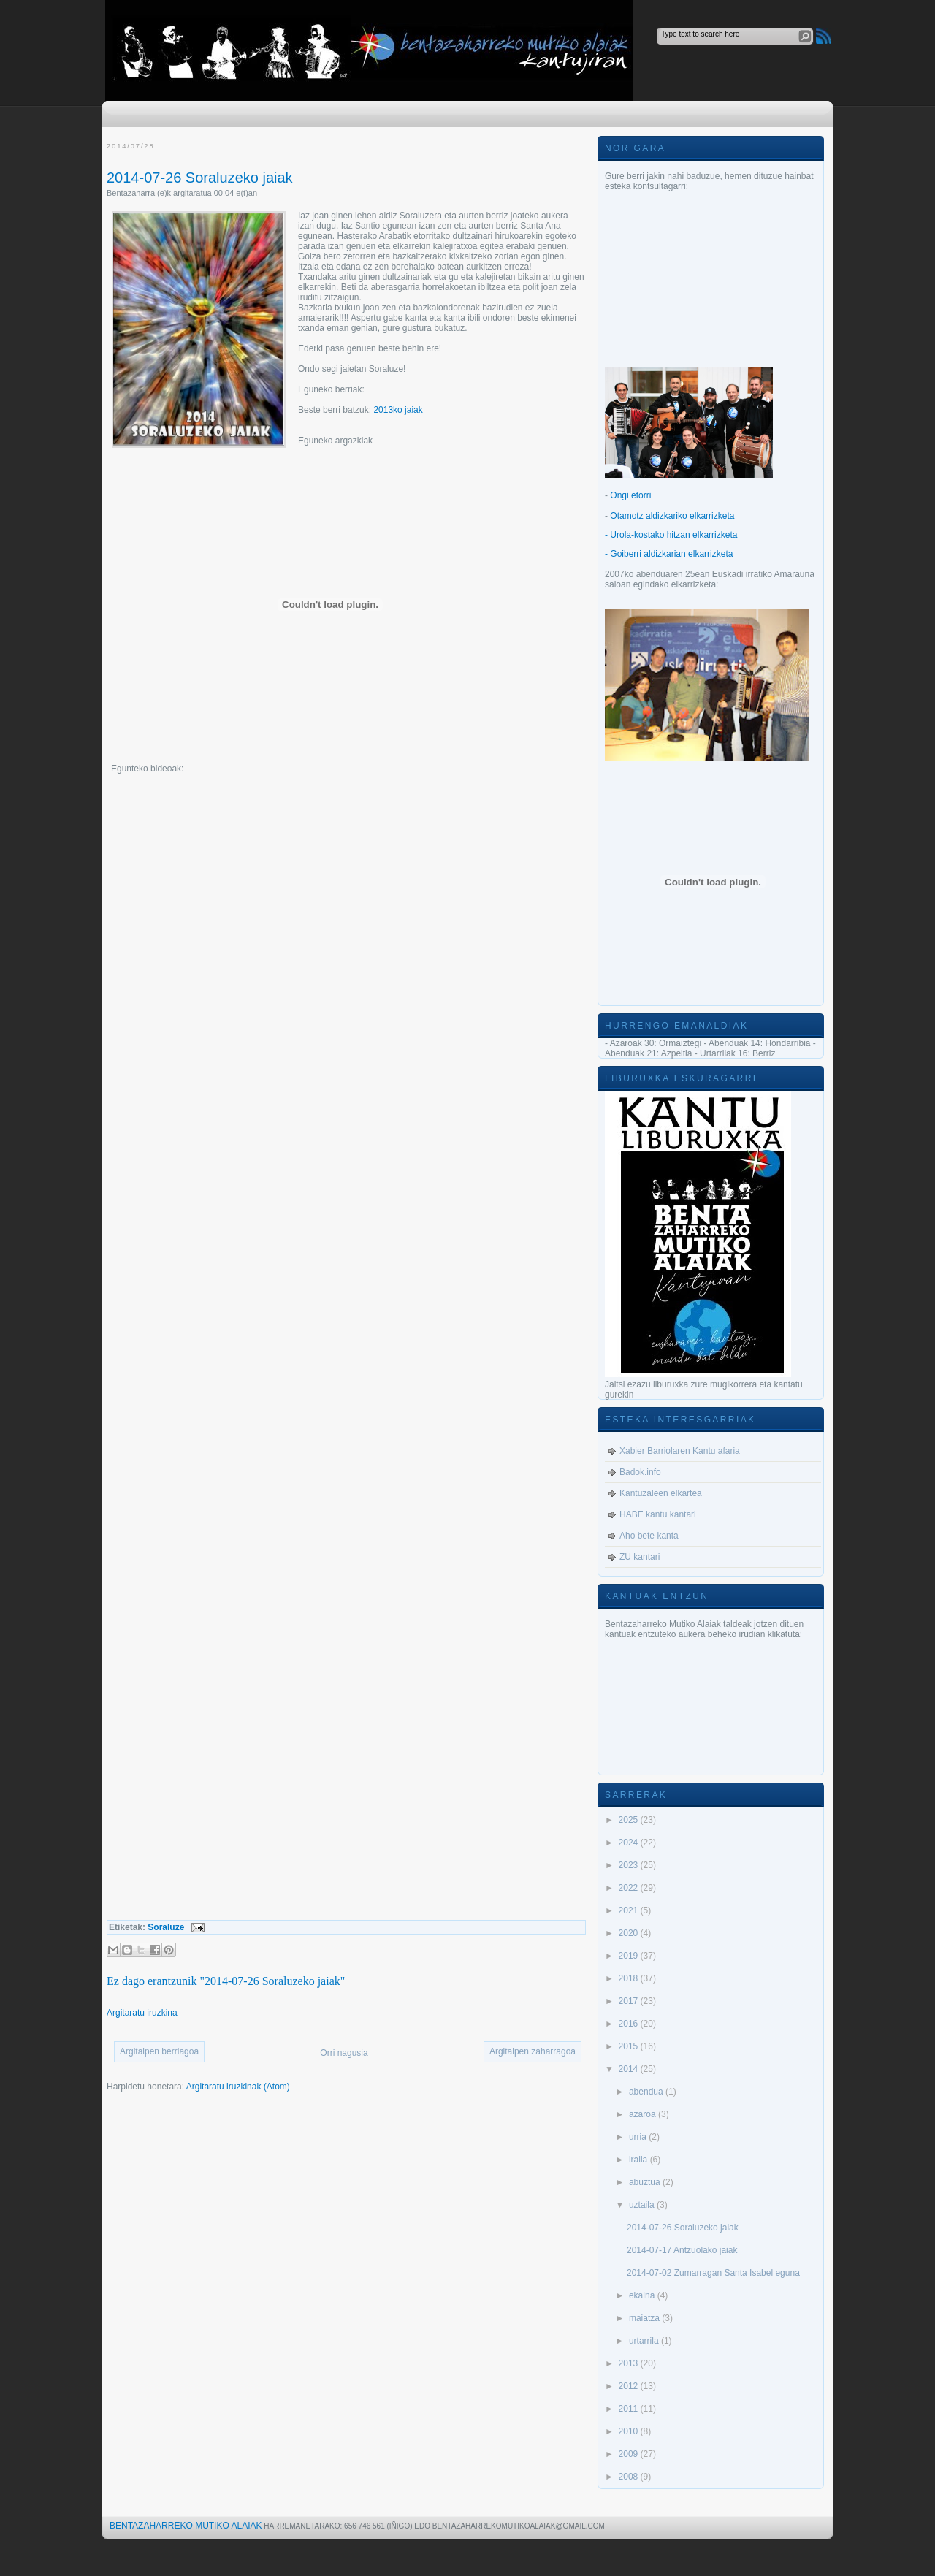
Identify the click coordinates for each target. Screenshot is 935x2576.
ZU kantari (639, 1557)
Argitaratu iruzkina (142, 2013)
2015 (630, 2046)
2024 (630, 1842)
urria (639, 2137)
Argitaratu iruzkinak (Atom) (238, 2086)
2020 (630, 1933)
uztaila (643, 2205)
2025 (630, 1820)
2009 (630, 2454)
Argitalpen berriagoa (159, 2051)
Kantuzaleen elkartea (660, 1493)
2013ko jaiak (397, 410)
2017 (630, 2001)
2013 (630, 2363)
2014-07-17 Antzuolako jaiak (682, 2250)
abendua (647, 2092)
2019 (630, 1956)
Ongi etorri (630, 495)
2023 (630, 1865)
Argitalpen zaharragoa (532, 2051)
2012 (630, 2386)
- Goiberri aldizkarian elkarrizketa (669, 554)
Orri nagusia (343, 2053)
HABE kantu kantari (657, 1514)
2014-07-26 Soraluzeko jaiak (200, 177)
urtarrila (645, 2341)
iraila (639, 2159)
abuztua (646, 2182)
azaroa (643, 2114)
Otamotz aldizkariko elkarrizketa (672, 516)
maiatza (645, 2318)
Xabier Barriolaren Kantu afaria (679, 1451)
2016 (630, 2024)
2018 (630, 1978)
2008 (630, 2477)
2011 (630, 2409)
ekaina (643, 2295)
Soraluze (166, 1927)
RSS (823, 36)
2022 (630, 1888)
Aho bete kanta (649, 1536)
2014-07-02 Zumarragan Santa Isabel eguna (713, 2273)
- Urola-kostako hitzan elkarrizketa (671, 535)
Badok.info (640, 1472)
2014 (630, 2069)
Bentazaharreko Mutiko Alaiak (186, 2525)
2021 (630, 1910)
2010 (630, 2431)
